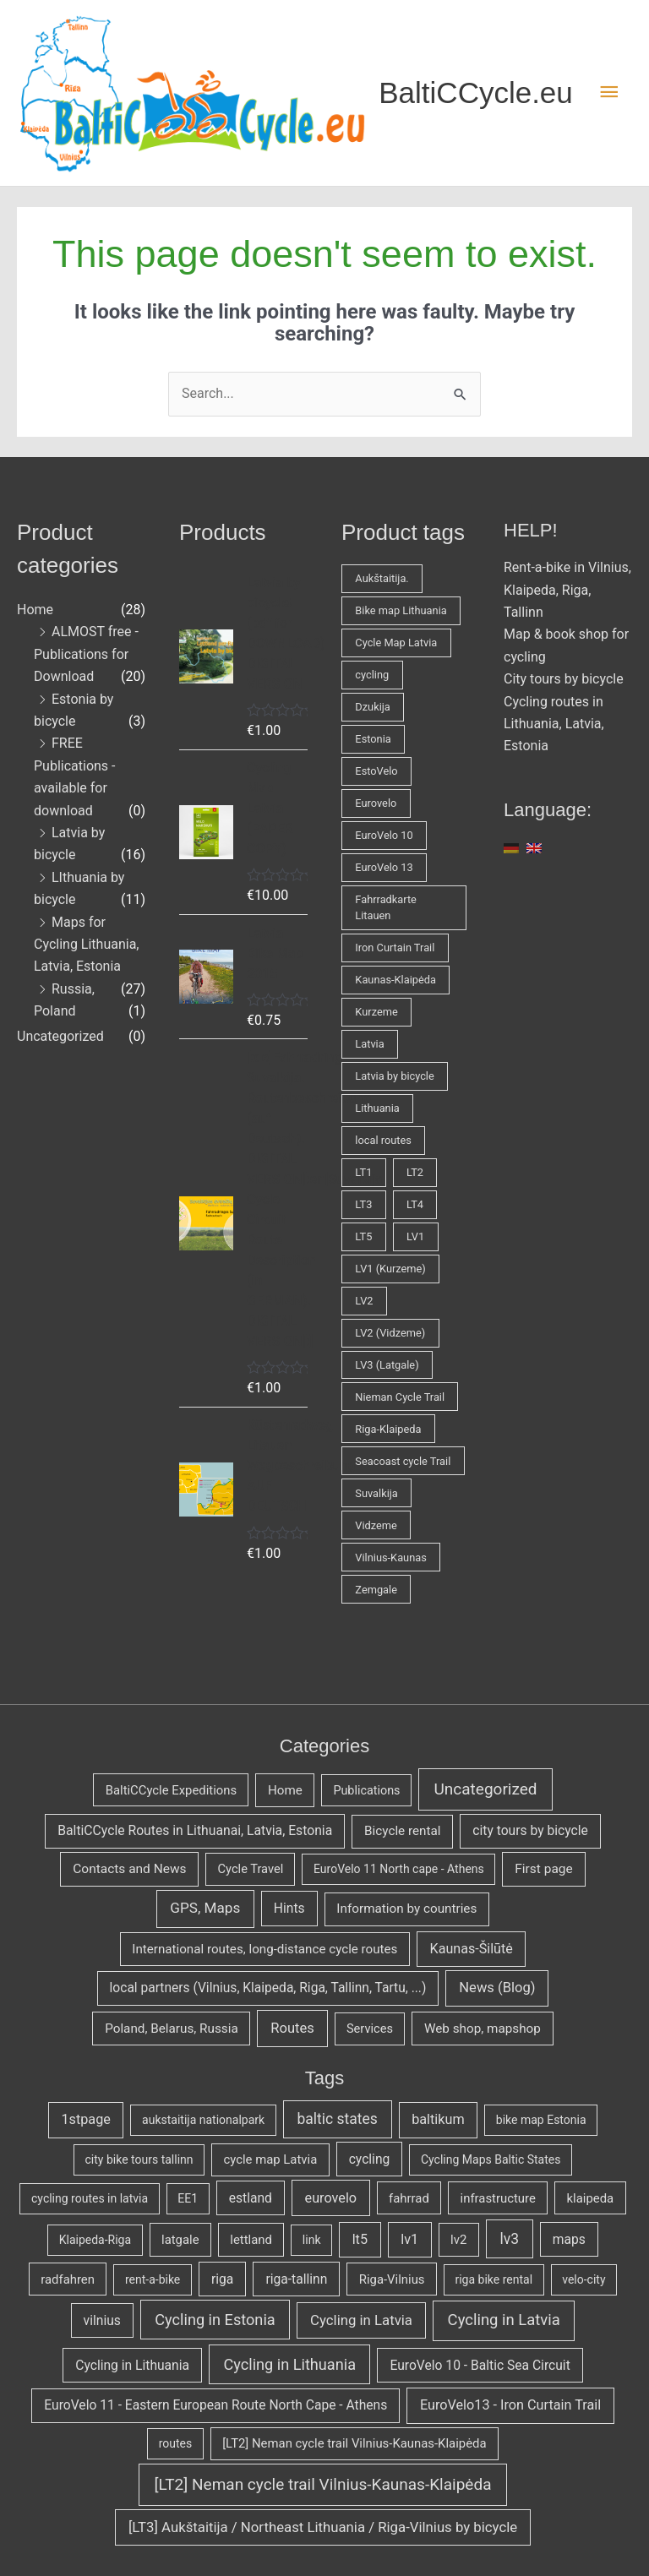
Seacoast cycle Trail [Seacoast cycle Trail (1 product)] (402, 1461)
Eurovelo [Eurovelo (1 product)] (375, 803)
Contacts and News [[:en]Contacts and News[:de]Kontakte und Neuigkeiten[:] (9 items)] (129, 1868)
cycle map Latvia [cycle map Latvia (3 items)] (270, 2159)
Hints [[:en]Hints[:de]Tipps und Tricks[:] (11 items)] (289, 1908)
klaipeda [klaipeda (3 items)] (590, 2198)
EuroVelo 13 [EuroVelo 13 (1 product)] (383, 867)
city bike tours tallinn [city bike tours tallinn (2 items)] (139, 2159)
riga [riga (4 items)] (222, 2279)
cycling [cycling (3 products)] (372, 674)
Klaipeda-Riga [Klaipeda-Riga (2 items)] (95, 2240)
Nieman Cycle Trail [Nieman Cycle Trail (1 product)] (399, 1397)
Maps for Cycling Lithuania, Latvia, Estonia (86, 944)
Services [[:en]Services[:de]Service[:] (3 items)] (369, 2028)
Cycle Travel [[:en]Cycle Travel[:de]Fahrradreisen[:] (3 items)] (251, 1868)
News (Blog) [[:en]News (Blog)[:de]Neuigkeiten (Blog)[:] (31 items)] (497, 1988)
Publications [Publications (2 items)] (366, 1791)
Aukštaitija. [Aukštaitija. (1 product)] (381, 578)
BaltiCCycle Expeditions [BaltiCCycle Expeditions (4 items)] (171, 1790)
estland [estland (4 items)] (250, 2198)
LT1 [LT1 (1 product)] (363, 1172)
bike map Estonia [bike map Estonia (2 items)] (541, 2120)
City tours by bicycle (564, 679)
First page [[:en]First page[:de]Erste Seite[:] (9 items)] (543, 1868)
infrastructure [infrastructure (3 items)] (498, 2198)
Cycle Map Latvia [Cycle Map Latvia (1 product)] (396, 642)
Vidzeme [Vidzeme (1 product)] (376, 1525)
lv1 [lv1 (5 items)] (409, 2239)
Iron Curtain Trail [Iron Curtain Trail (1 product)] (394, 947)
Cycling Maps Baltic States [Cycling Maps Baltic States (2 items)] (491, 2159)
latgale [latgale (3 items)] (180, 2239)
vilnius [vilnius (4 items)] (102, 2320)
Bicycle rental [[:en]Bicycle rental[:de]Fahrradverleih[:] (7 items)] (402, 1830)
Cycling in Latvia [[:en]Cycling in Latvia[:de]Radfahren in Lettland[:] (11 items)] (504, 2320)
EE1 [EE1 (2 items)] (187, 2198)
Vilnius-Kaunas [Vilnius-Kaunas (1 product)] (390, 1557)
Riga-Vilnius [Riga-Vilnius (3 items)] (392, 2279)
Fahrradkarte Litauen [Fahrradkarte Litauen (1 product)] (386, 907)
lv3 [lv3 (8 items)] (509, 2238)
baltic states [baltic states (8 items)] (337, 2118)
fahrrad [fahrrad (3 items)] (409, 2198)
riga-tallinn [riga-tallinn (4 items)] (296, 2279)
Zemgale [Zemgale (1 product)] (376, 1589)
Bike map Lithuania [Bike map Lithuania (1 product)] (400, 610)
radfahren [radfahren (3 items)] (68, 2279)
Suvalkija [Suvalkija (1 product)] (376, 1493)
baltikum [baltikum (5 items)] (438, 2119)
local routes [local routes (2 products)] (383, 1140)
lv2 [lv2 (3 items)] (458, 2239)
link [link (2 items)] (312, 2240)
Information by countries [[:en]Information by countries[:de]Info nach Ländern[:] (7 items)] (406, 1908)
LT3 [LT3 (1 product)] (363, 1204)
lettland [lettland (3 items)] (251, 2239)
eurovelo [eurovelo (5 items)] (331, 2198)
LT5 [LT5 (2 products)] (363, 1236)
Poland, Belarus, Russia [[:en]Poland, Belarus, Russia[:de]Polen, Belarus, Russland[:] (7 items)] (171, 2028)
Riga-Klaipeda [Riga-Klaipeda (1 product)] (388, 1429)
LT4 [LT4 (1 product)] (414, 1204)
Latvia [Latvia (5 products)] (369, 1043)
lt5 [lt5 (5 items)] (360, 2239)
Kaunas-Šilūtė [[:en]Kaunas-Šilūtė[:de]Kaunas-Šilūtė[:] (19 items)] (471, 1949)
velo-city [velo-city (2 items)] (583, 2279)
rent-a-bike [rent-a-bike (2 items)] (152, 2279)
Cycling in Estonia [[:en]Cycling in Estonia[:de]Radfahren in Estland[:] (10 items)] (215, 2319)
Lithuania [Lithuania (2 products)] (377, 1108)
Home (35, 610)
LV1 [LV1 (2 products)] (415, 1236)
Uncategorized (60, 1036)
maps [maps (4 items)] (569, 2239)
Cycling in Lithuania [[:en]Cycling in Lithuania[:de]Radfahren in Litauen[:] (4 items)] (132, 2365)
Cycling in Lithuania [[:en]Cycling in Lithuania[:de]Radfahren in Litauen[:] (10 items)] (289, 2364)
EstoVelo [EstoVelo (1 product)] (376, 771)
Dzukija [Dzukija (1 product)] (372, 706)
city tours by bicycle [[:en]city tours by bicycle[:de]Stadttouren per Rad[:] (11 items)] (529, 1830)
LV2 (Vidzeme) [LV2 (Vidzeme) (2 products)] (390, 1332)
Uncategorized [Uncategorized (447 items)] (485, 1789)
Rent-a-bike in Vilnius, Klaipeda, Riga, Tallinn (567, 589)
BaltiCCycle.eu (476, 92)
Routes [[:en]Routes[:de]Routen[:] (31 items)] (292, 2028)
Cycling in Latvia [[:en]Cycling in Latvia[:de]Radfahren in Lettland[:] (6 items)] (361, 2320)
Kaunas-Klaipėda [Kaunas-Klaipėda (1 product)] (395, 979)
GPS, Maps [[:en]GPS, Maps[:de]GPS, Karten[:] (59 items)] (205, 1907)
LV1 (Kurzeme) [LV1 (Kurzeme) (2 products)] (390, 1268)
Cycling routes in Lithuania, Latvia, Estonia (554, 724)
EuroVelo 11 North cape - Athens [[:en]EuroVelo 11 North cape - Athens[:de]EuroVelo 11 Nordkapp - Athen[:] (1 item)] (399, 1869)
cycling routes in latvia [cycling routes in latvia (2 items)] (89, 2198)
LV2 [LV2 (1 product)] (364, 1300)
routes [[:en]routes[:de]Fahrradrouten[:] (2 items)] (176, 2443)
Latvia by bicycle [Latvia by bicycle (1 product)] (394, 1076)
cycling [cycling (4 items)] (369, 2159)
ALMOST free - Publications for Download (86, 654)
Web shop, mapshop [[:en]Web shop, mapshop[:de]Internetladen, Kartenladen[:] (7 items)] (482, 2028)
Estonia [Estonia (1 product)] (372, 738)
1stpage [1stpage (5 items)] (85, 2119)
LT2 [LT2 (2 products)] (414, 1172)
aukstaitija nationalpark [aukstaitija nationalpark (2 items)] (203, 2120)
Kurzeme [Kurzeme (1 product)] (376, 1011)
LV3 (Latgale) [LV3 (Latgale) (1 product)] (386, 1365)
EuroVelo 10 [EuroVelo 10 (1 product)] (383, 835)
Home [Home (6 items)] (285, 1790)
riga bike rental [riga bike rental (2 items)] (493, 2279)
